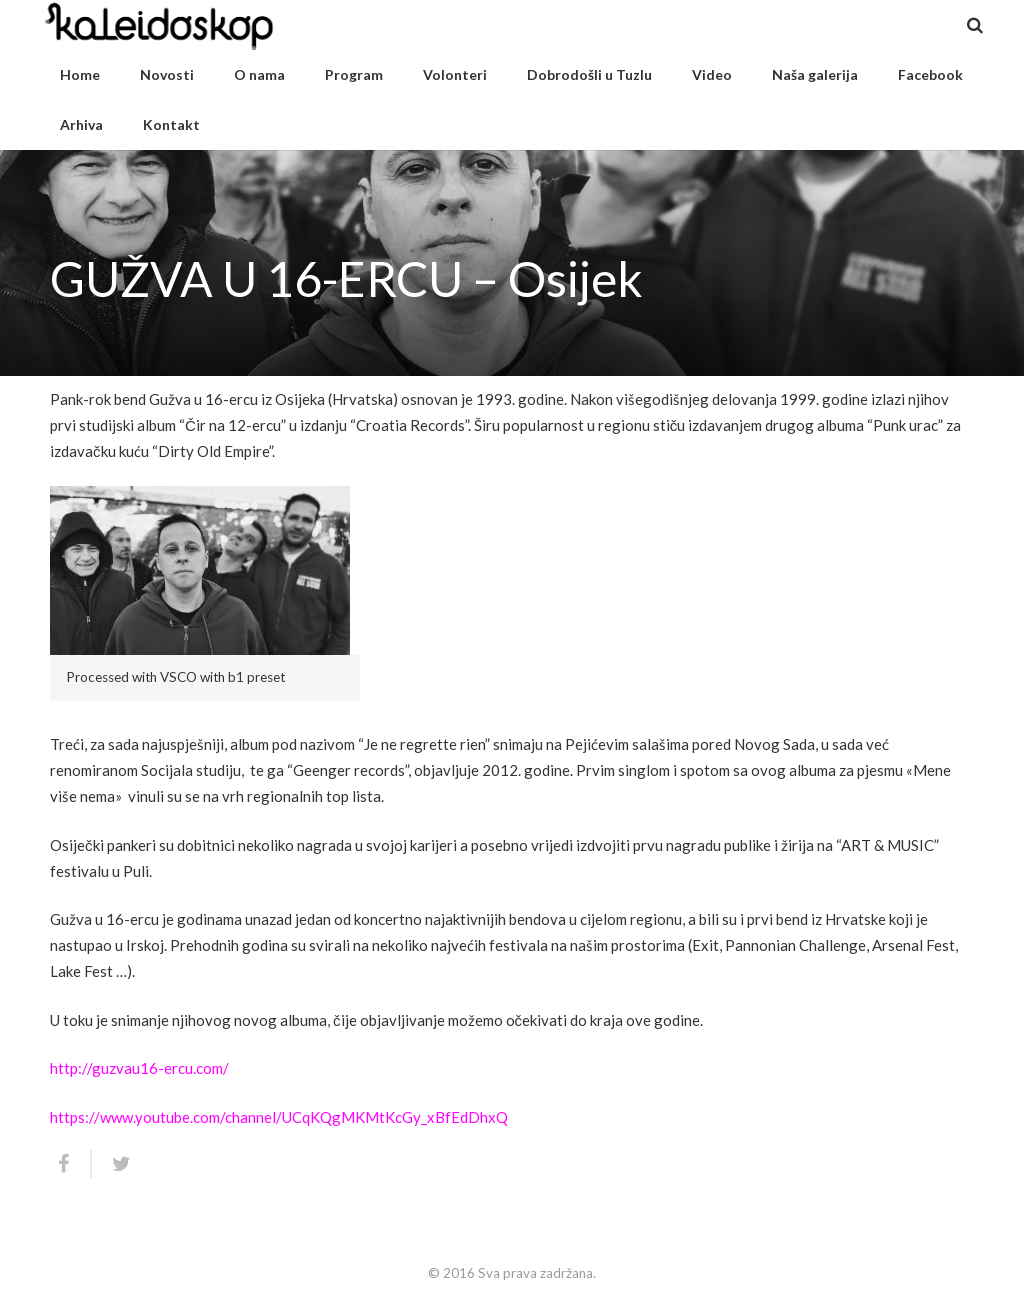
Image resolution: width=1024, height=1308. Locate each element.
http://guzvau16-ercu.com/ (139, 1068)
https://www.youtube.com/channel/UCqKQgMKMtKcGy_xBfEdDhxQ (279, 1117)
